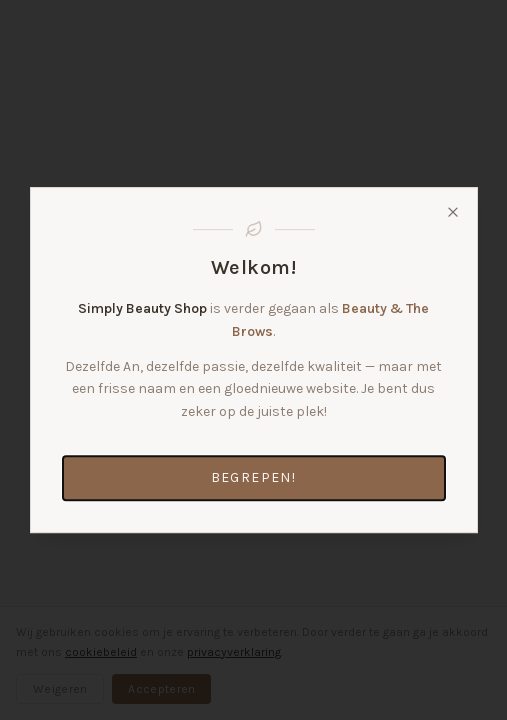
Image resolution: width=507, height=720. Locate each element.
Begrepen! (254, 477)
